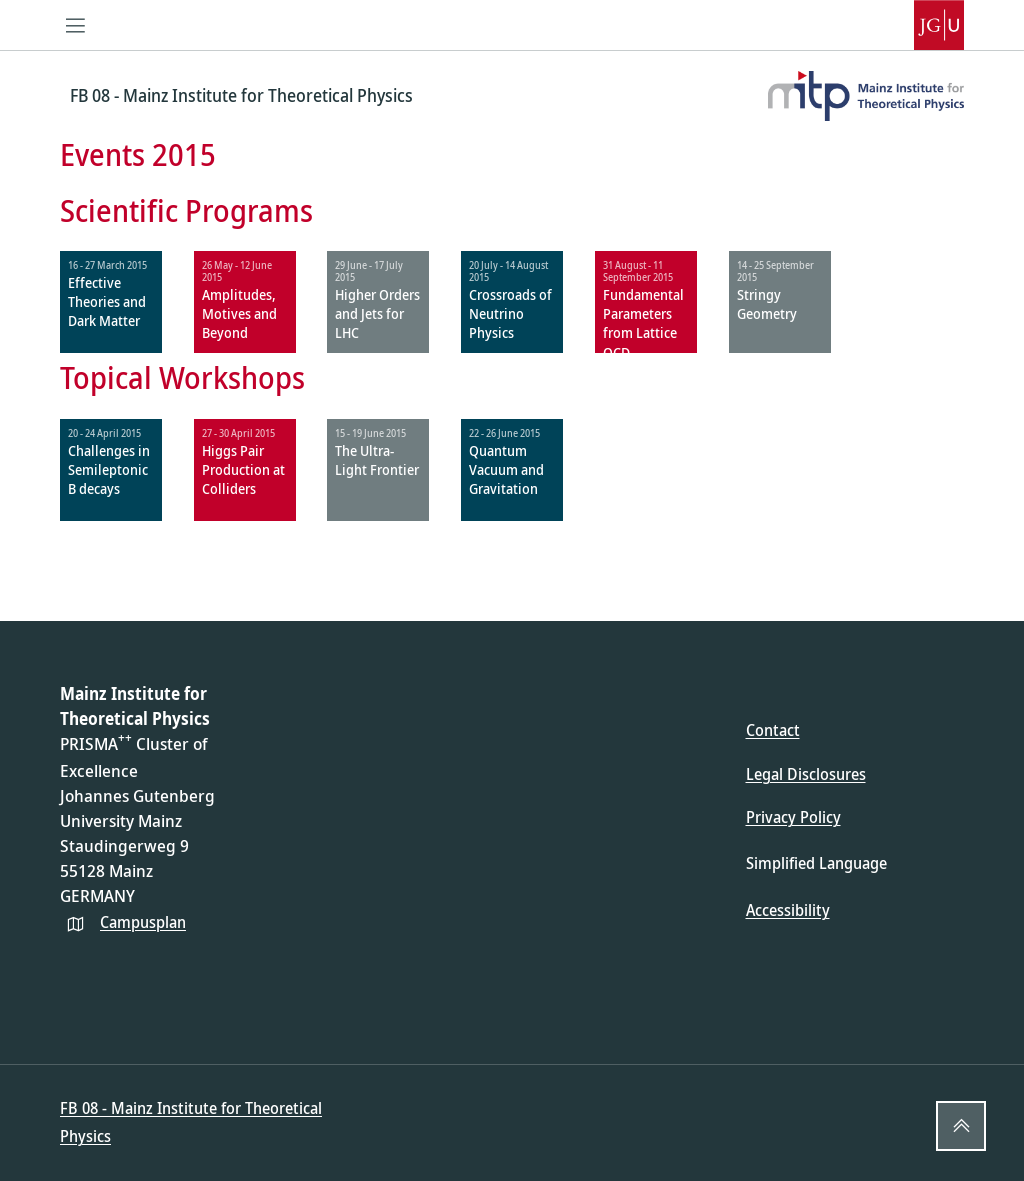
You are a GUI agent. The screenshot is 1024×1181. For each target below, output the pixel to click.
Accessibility (788, 910)
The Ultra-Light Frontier (377, 460)
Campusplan (143, 922)
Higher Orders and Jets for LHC (377, 313)
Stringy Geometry (767, 304)
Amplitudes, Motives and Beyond (239, 313)
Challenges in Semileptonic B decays (109, 469)
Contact (773, 730)
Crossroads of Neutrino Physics (510, 313)
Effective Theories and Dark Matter (107, 301)
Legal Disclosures (806, 774)
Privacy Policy (793, 817)
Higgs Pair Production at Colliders (243, 469)
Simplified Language (816, 863)
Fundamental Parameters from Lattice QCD (643, 323)
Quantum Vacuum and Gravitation (506, 469)
